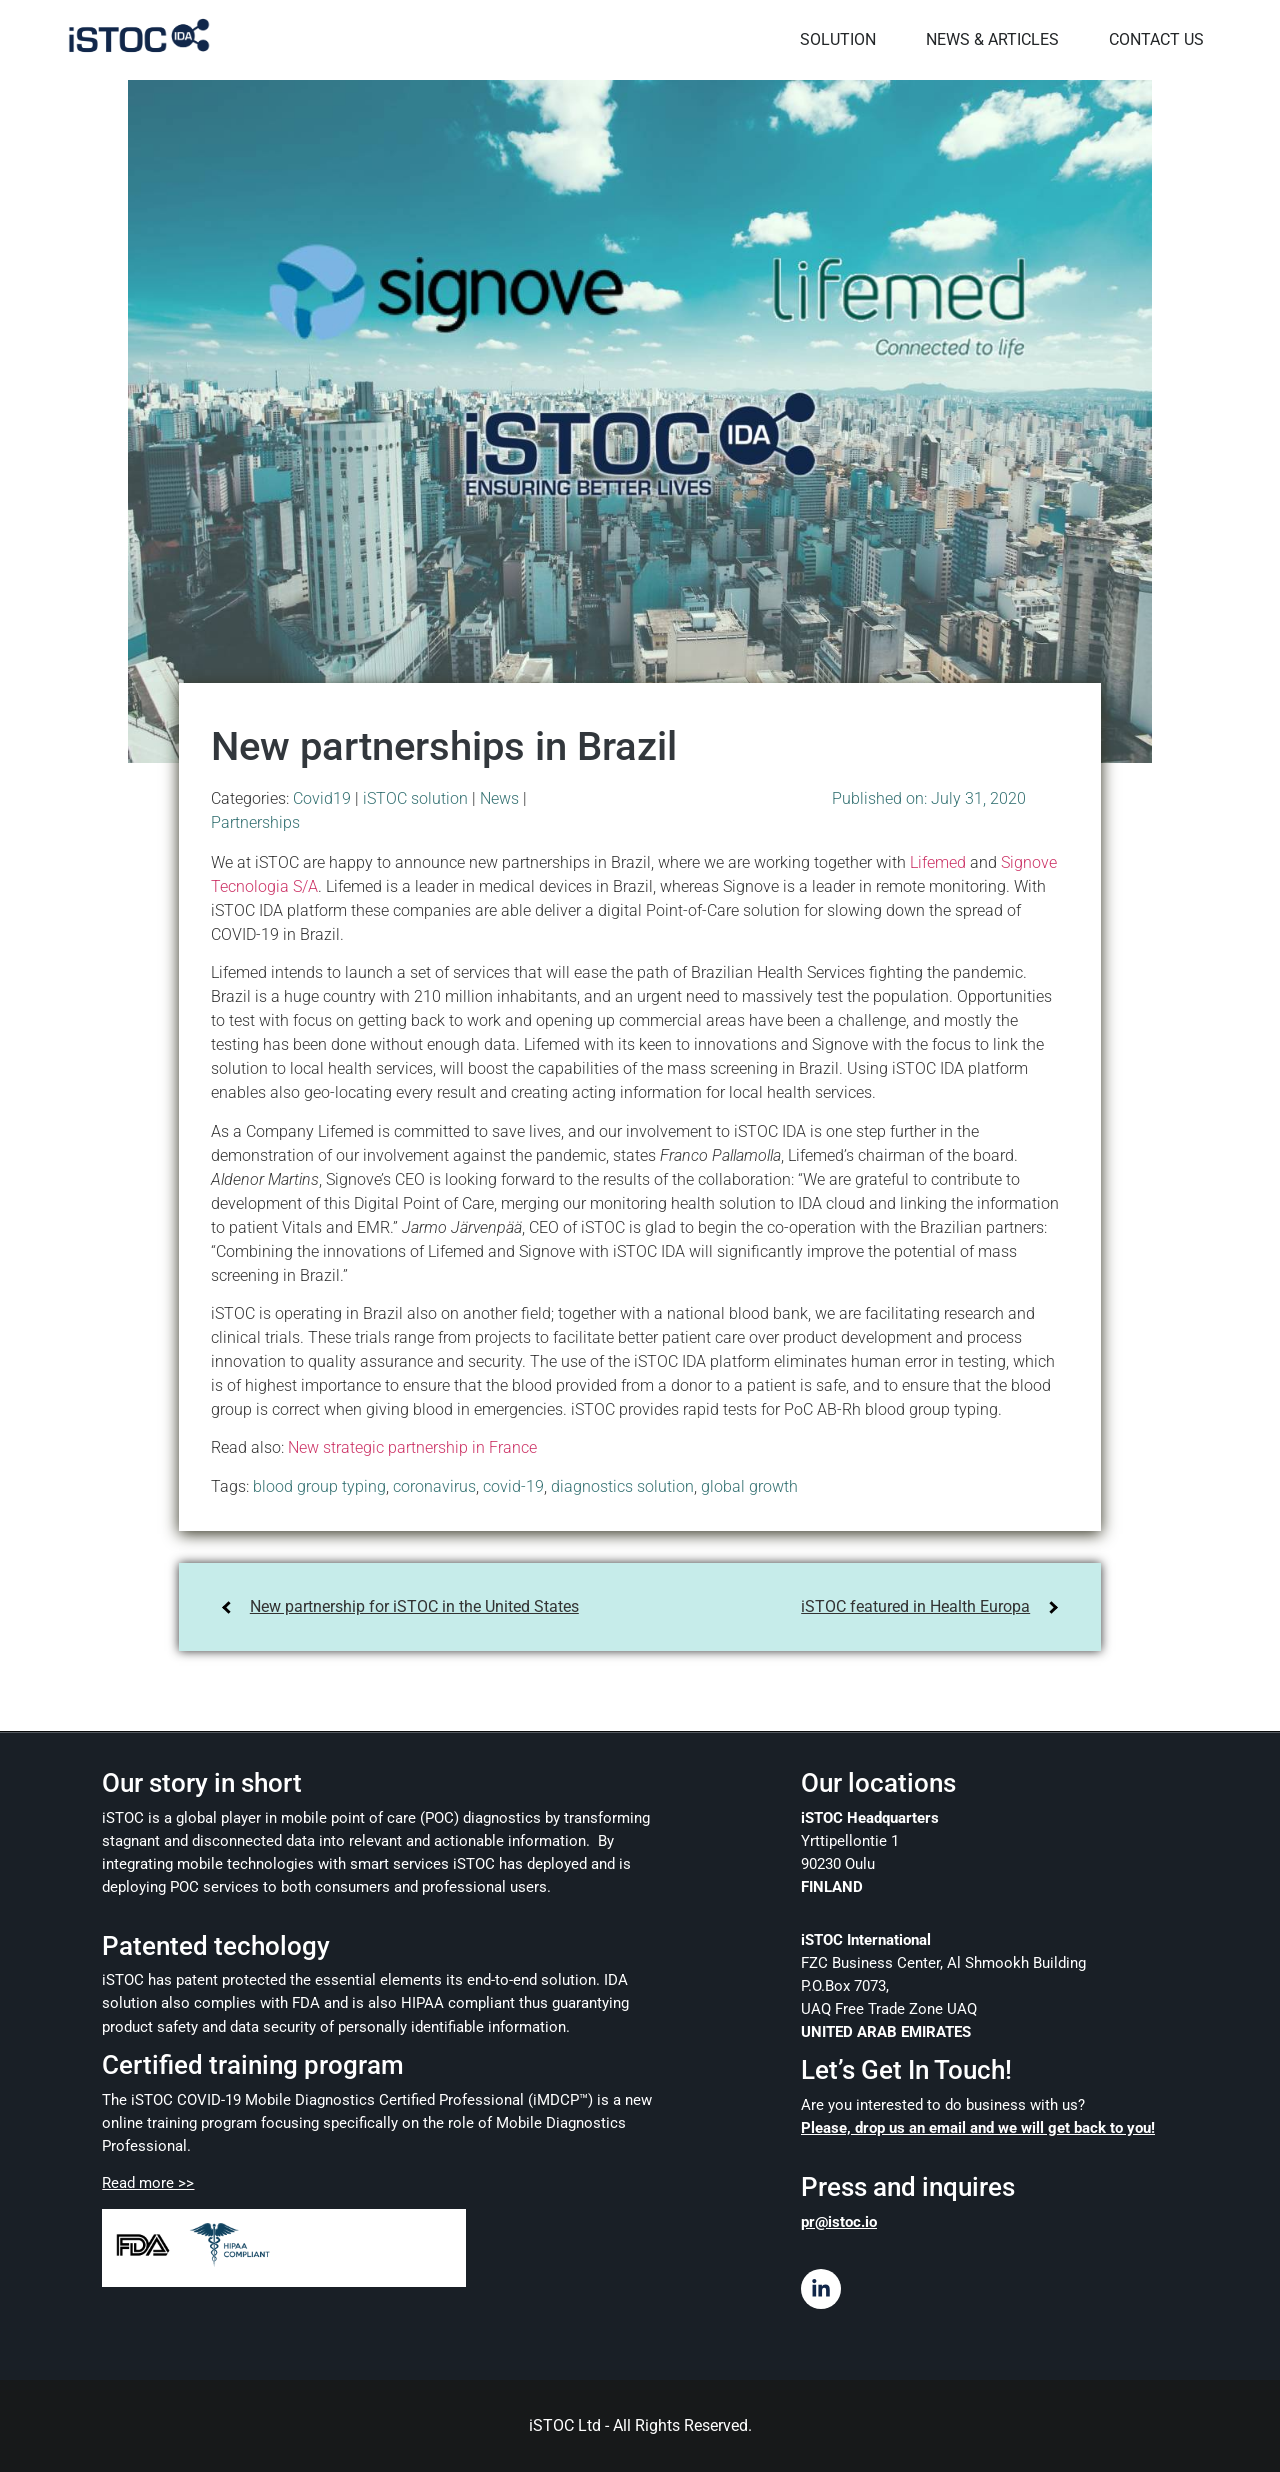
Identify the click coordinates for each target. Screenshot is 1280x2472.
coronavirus (434, 1485)
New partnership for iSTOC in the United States (414, 1605)
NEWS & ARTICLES (989, 39)
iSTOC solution (415, 797)
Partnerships (255, 821)
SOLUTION (835, 39)
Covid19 (322, 797)
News (499, 797)
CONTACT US (1153, 39)
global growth (749, 1485)
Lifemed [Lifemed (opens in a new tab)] (938, 861)
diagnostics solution (622, 1485)
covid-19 (513, 1485)
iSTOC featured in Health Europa (915, 1605)
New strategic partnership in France (412, 1447)
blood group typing (319, 1485)
